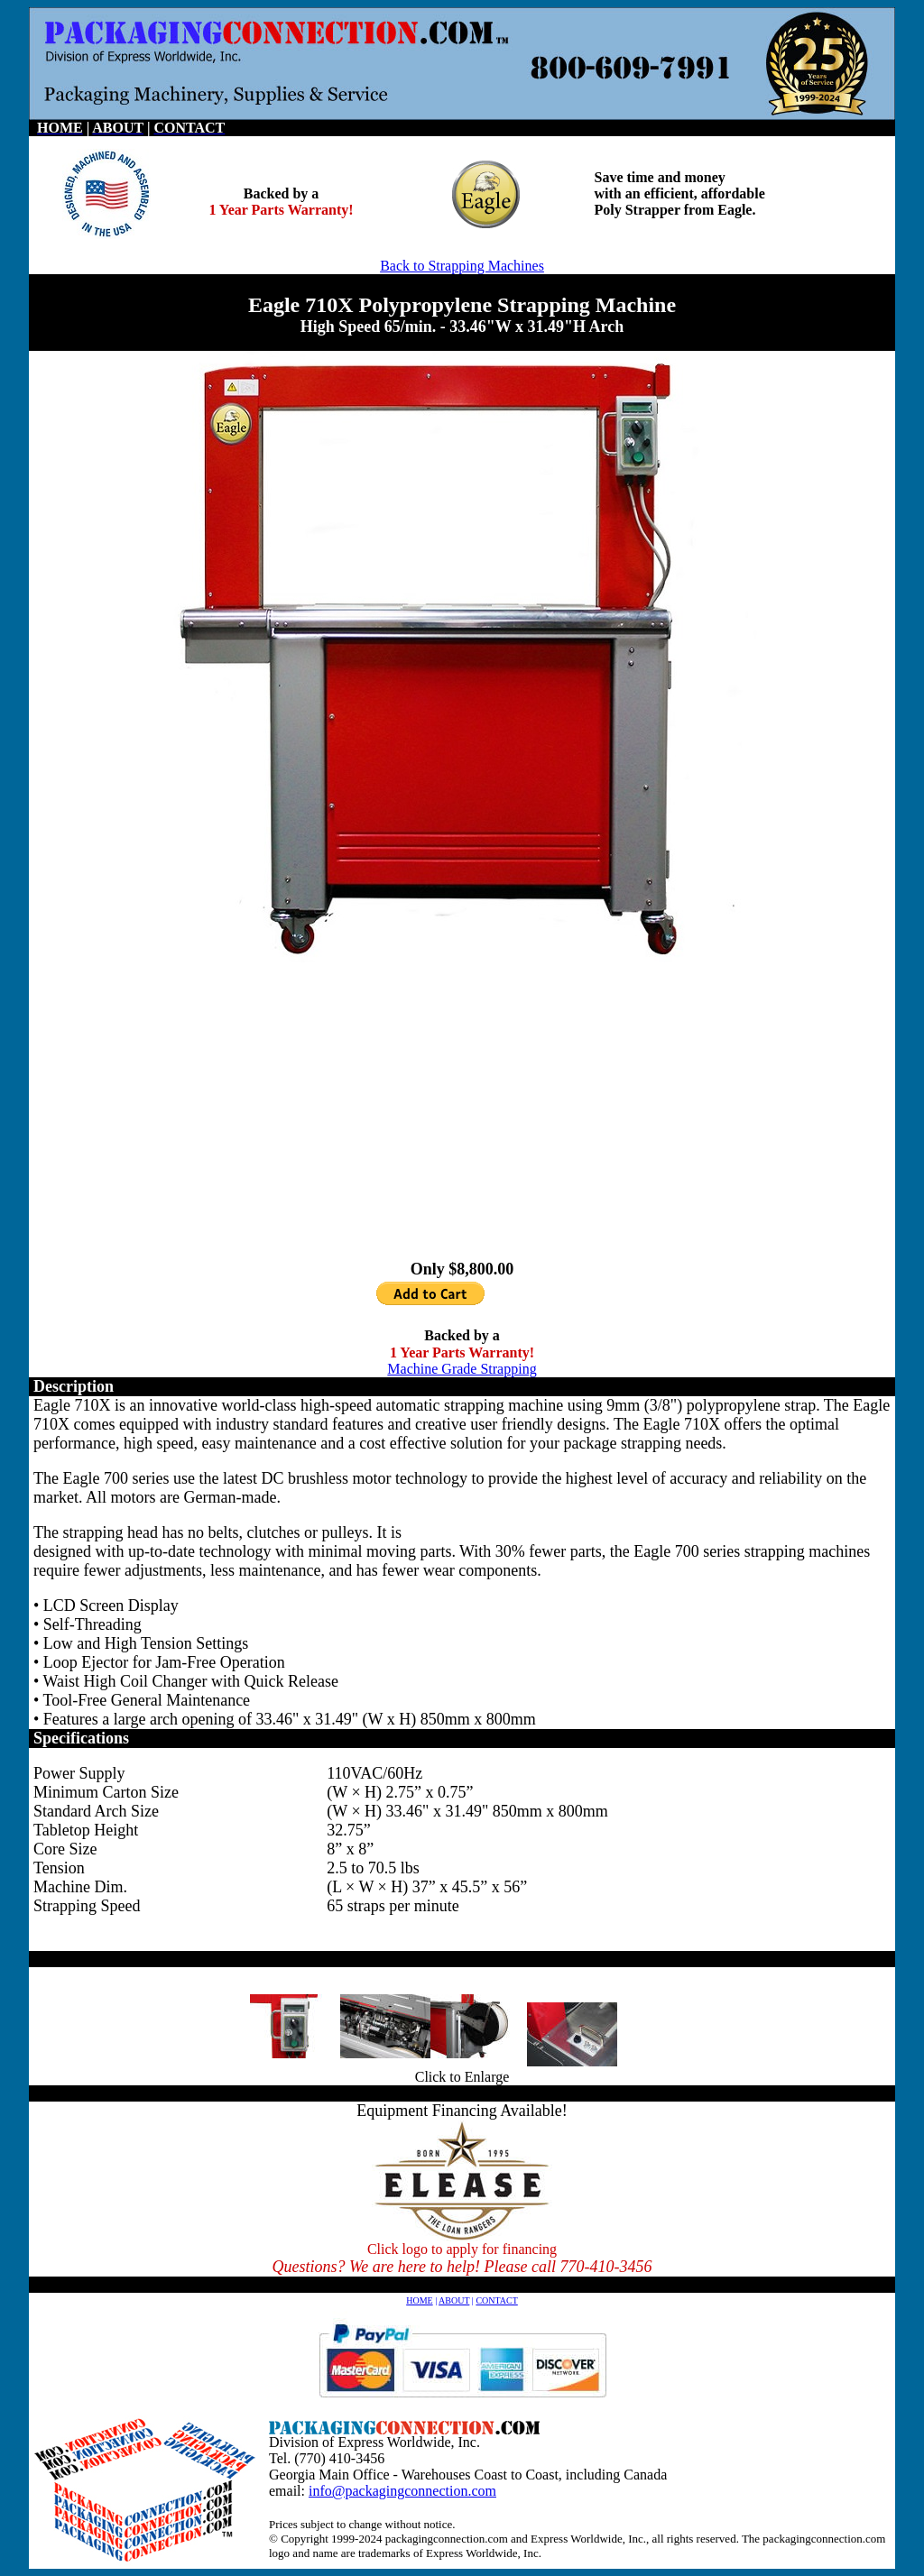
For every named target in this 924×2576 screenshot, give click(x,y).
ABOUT (454, 2300)
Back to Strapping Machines (462, 265)
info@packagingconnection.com (402, 2490)
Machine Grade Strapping (461, 1368)
